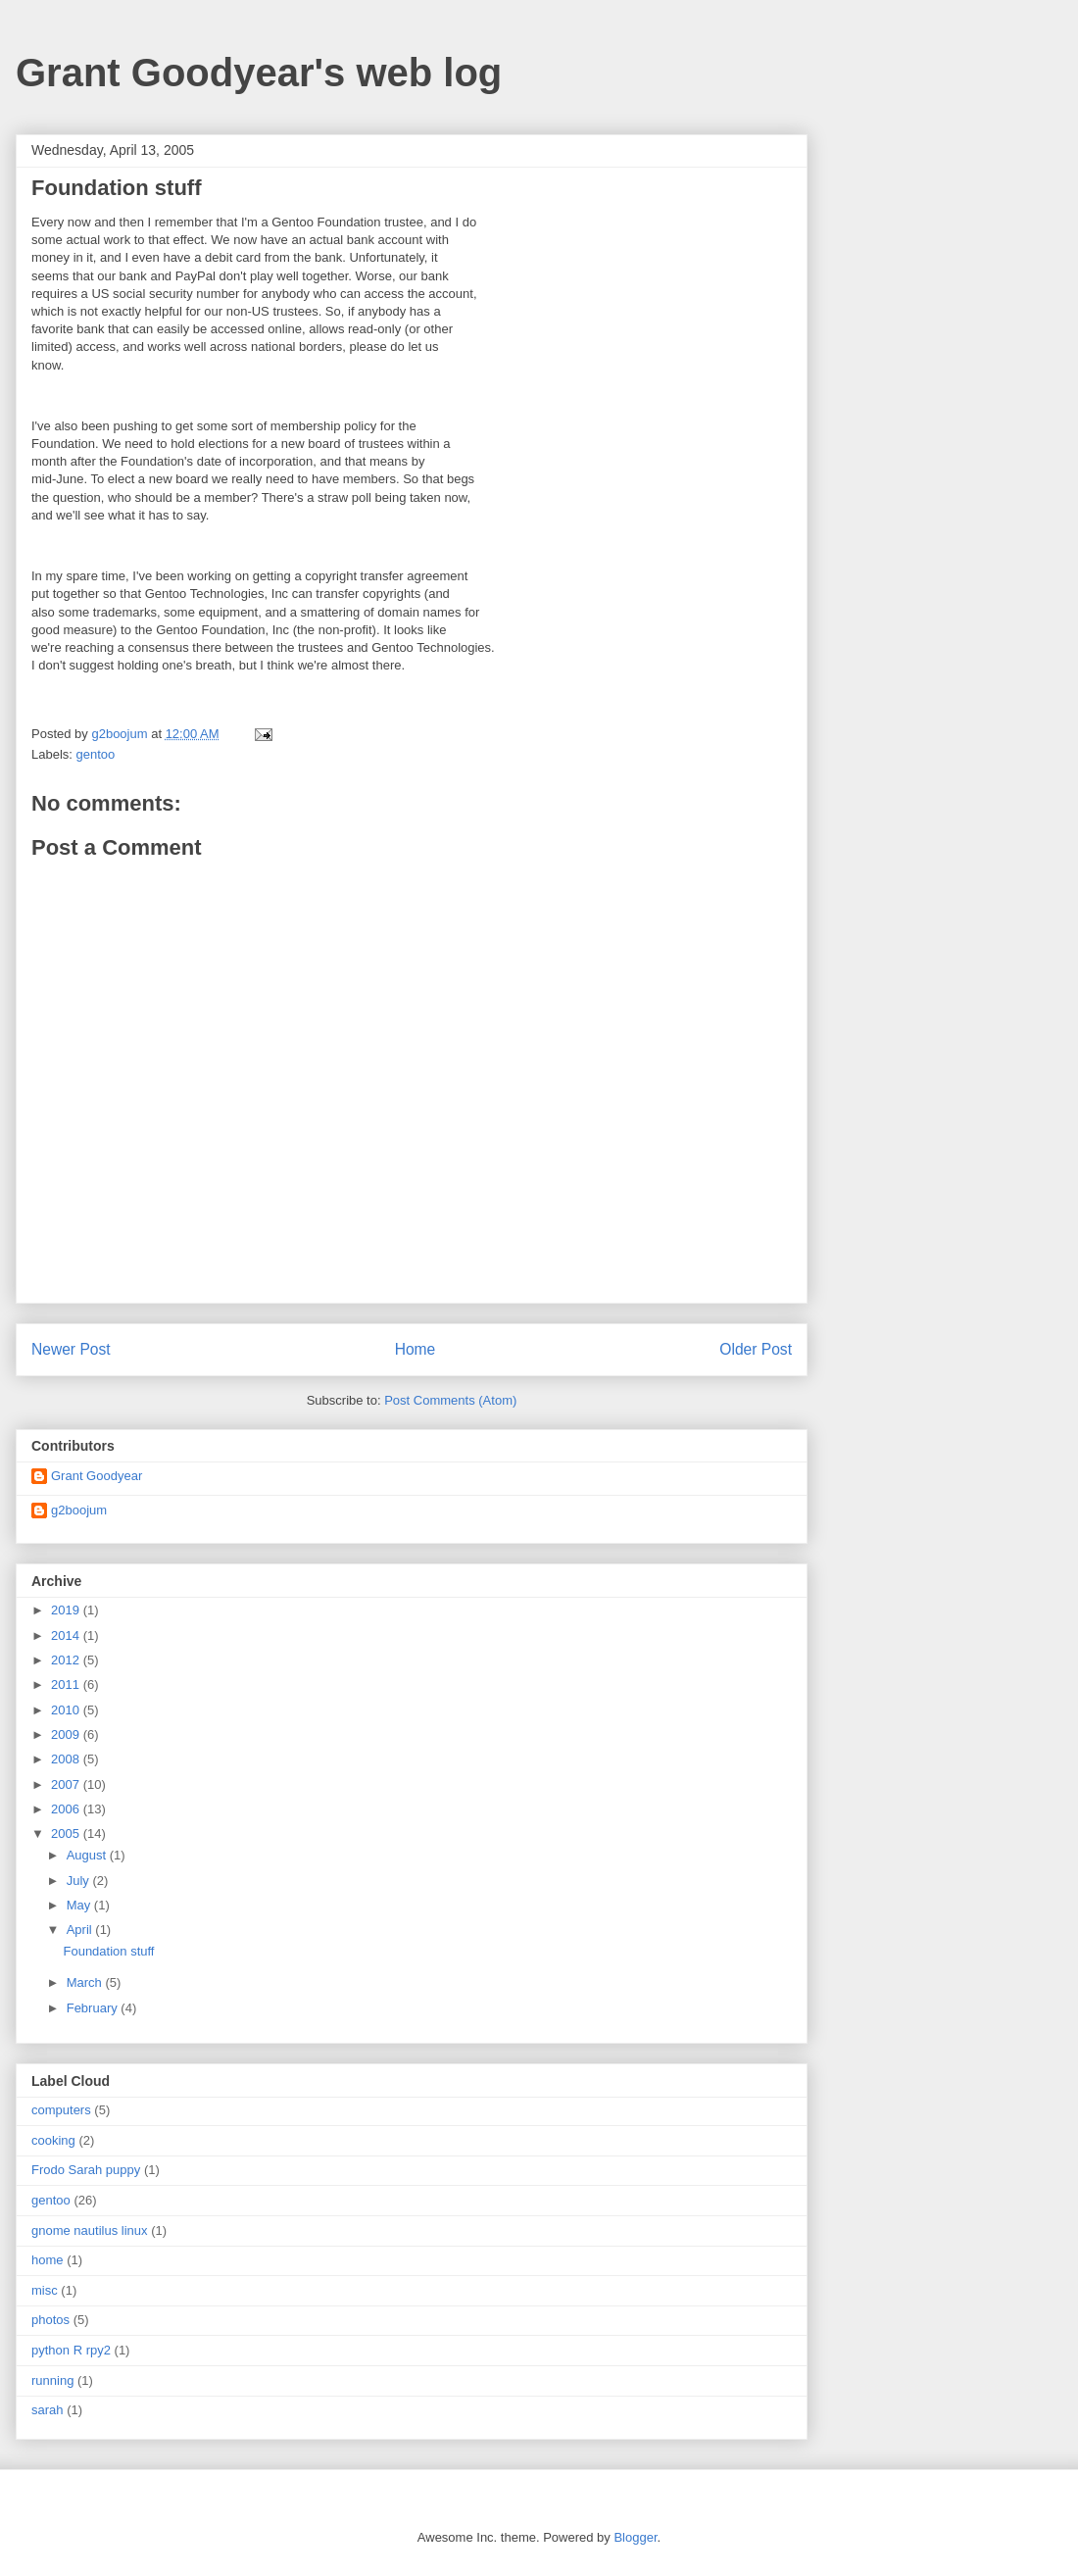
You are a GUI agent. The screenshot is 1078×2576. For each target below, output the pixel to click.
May (80, 1905)
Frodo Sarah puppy (85, 2169)
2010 (67, 1710)
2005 (67, 1833)
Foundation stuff (108, 1951)
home (47, 2260)
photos (50, 2319)
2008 (67, 1759)
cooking (53, 2140)
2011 (67, 1684)
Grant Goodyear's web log (259, 72)
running (52, 2380)
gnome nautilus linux (89, 2230)
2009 (67, 1734)
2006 (67, 1809)
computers (61, 2110)
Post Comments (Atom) (450, 1400)
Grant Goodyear (96, 1475)
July (80, 1880)
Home (415, 1349)
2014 (67, 1635)
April (81, 1929)
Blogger (635, 2537)
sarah (47, 2410)
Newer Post (71, 1349)
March (86, 1982)
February (94, 2008)
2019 (67, 1610)
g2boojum (79, 1510)
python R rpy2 (71, 2350)
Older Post (755, 1349)
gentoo (96, 754)
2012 (67, 1660)
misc (44, 2290)
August (88, 1855)
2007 (67, 1784)
